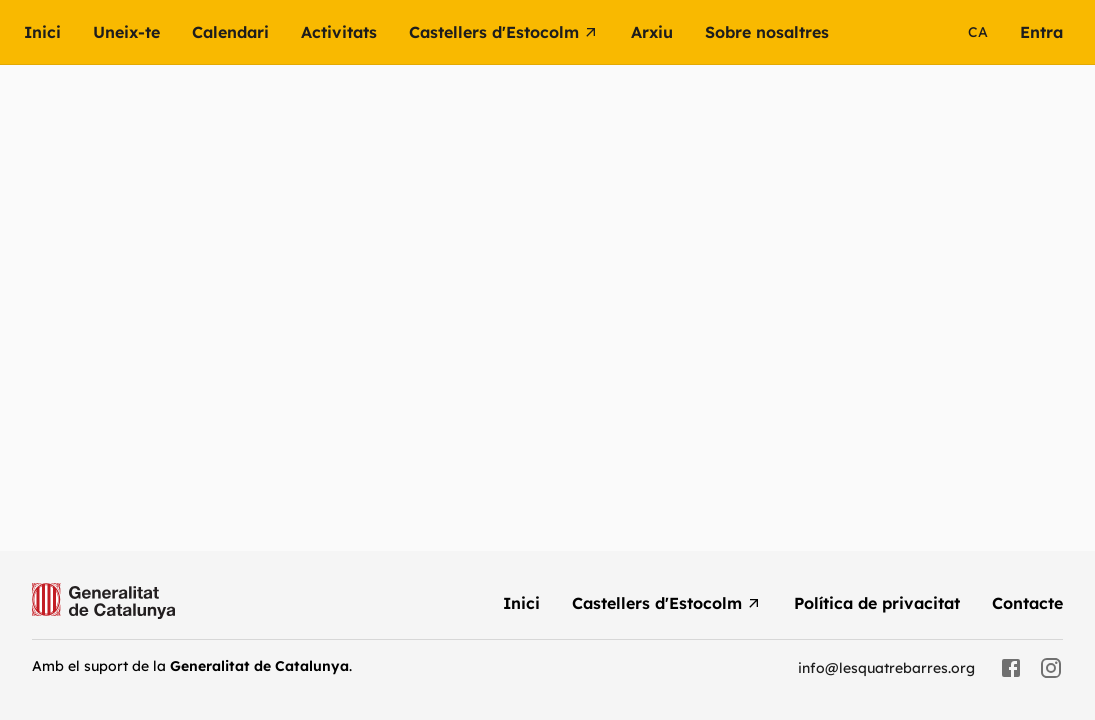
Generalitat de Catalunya (259, 666)
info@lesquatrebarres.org (886, 668)
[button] (355, 32)
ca (978, 32)
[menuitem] (58, 32)
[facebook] (1011, 668)
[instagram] (1051, 668)
